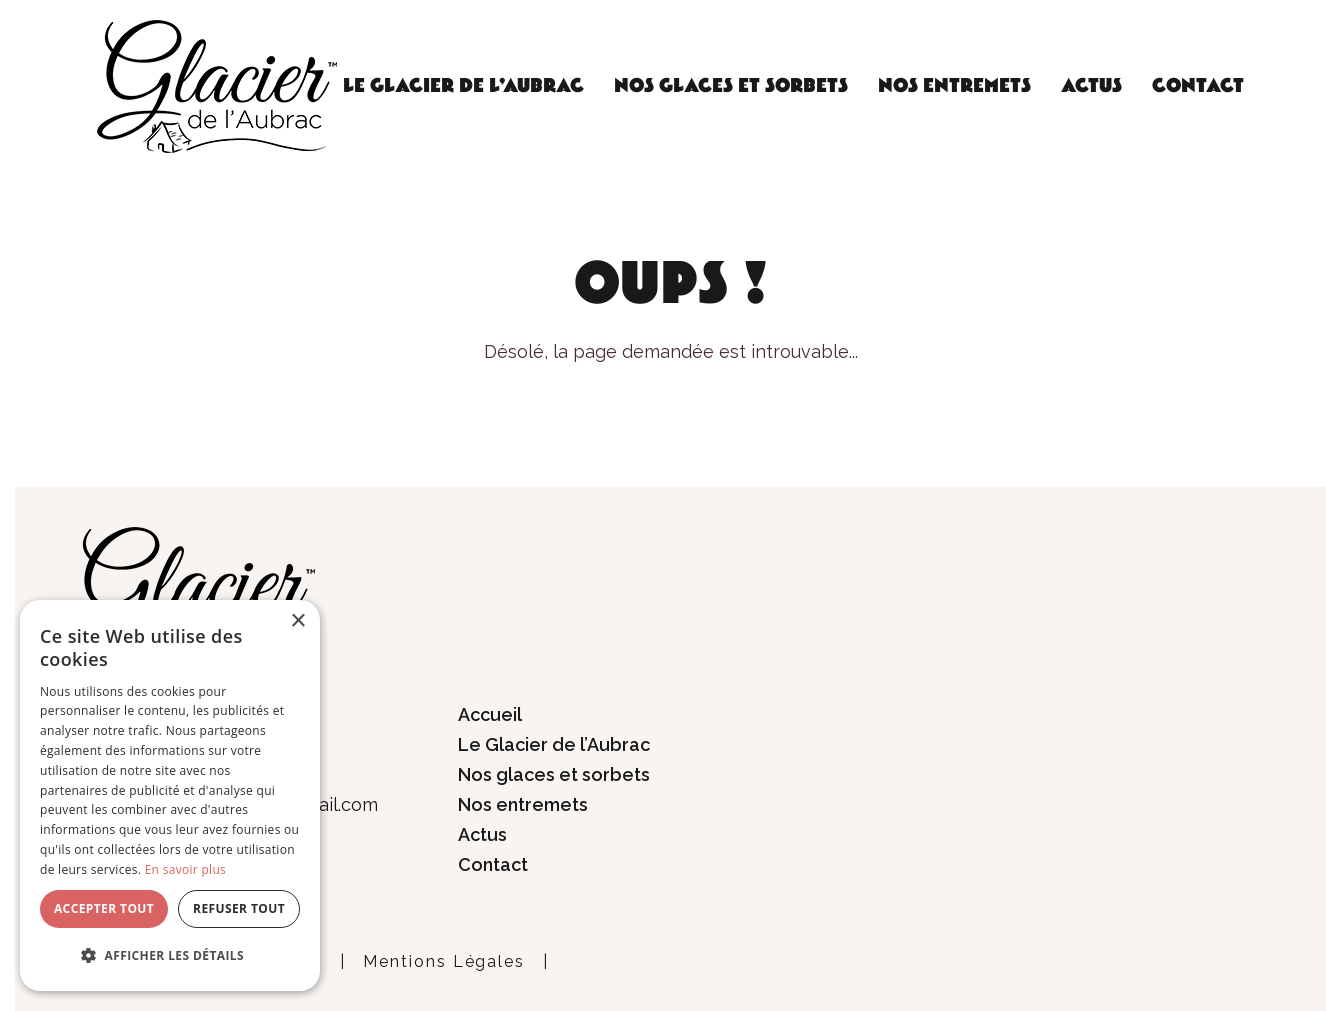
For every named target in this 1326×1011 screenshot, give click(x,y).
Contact (1198, 86)
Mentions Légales (444, 961)
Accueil (490, 714)
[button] (170, 956)
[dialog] (170, 795)
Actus (1091, 86)
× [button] (297, 621)
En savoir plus (185, 869)
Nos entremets (954, 86)
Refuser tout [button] (239, 908)
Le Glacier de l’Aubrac (463, 86)
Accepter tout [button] (104, 908)
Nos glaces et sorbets (731, 86)
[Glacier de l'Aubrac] (217, 84)
